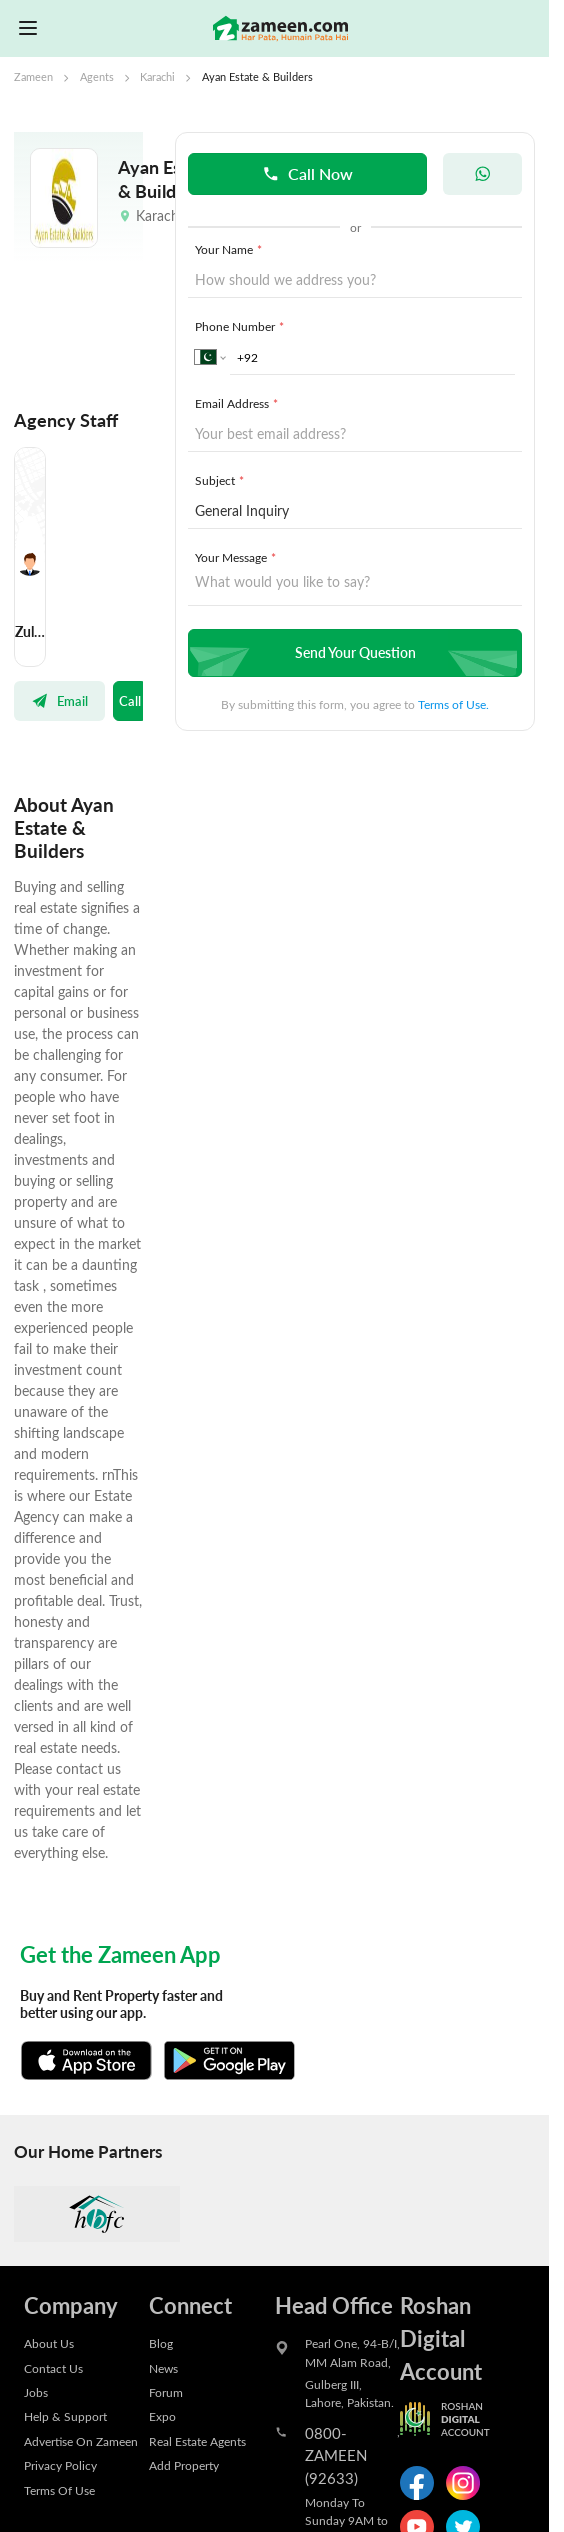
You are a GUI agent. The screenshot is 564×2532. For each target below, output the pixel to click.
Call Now (307, 173)
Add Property (184, 2465)
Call (130, 700)
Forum (166, 2392)
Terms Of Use (59, 2490)
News (163, 2368)
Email (59, 701)
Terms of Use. (453, 704)
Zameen (33, 77)
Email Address (238, 403)
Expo (162, 2416)
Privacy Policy (60, 2465)
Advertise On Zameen (81, 2441)
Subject (221, 480)
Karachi (157, 77)
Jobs (36, 2392)
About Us (49, 2343)
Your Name (230, 249)
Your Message (237, 557)
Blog (161, 2343)
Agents (97, 77)
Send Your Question (352, 652)
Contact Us (53, 2368)
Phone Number (241, 326)
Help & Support (65, 2416)
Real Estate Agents (197, 2441)
